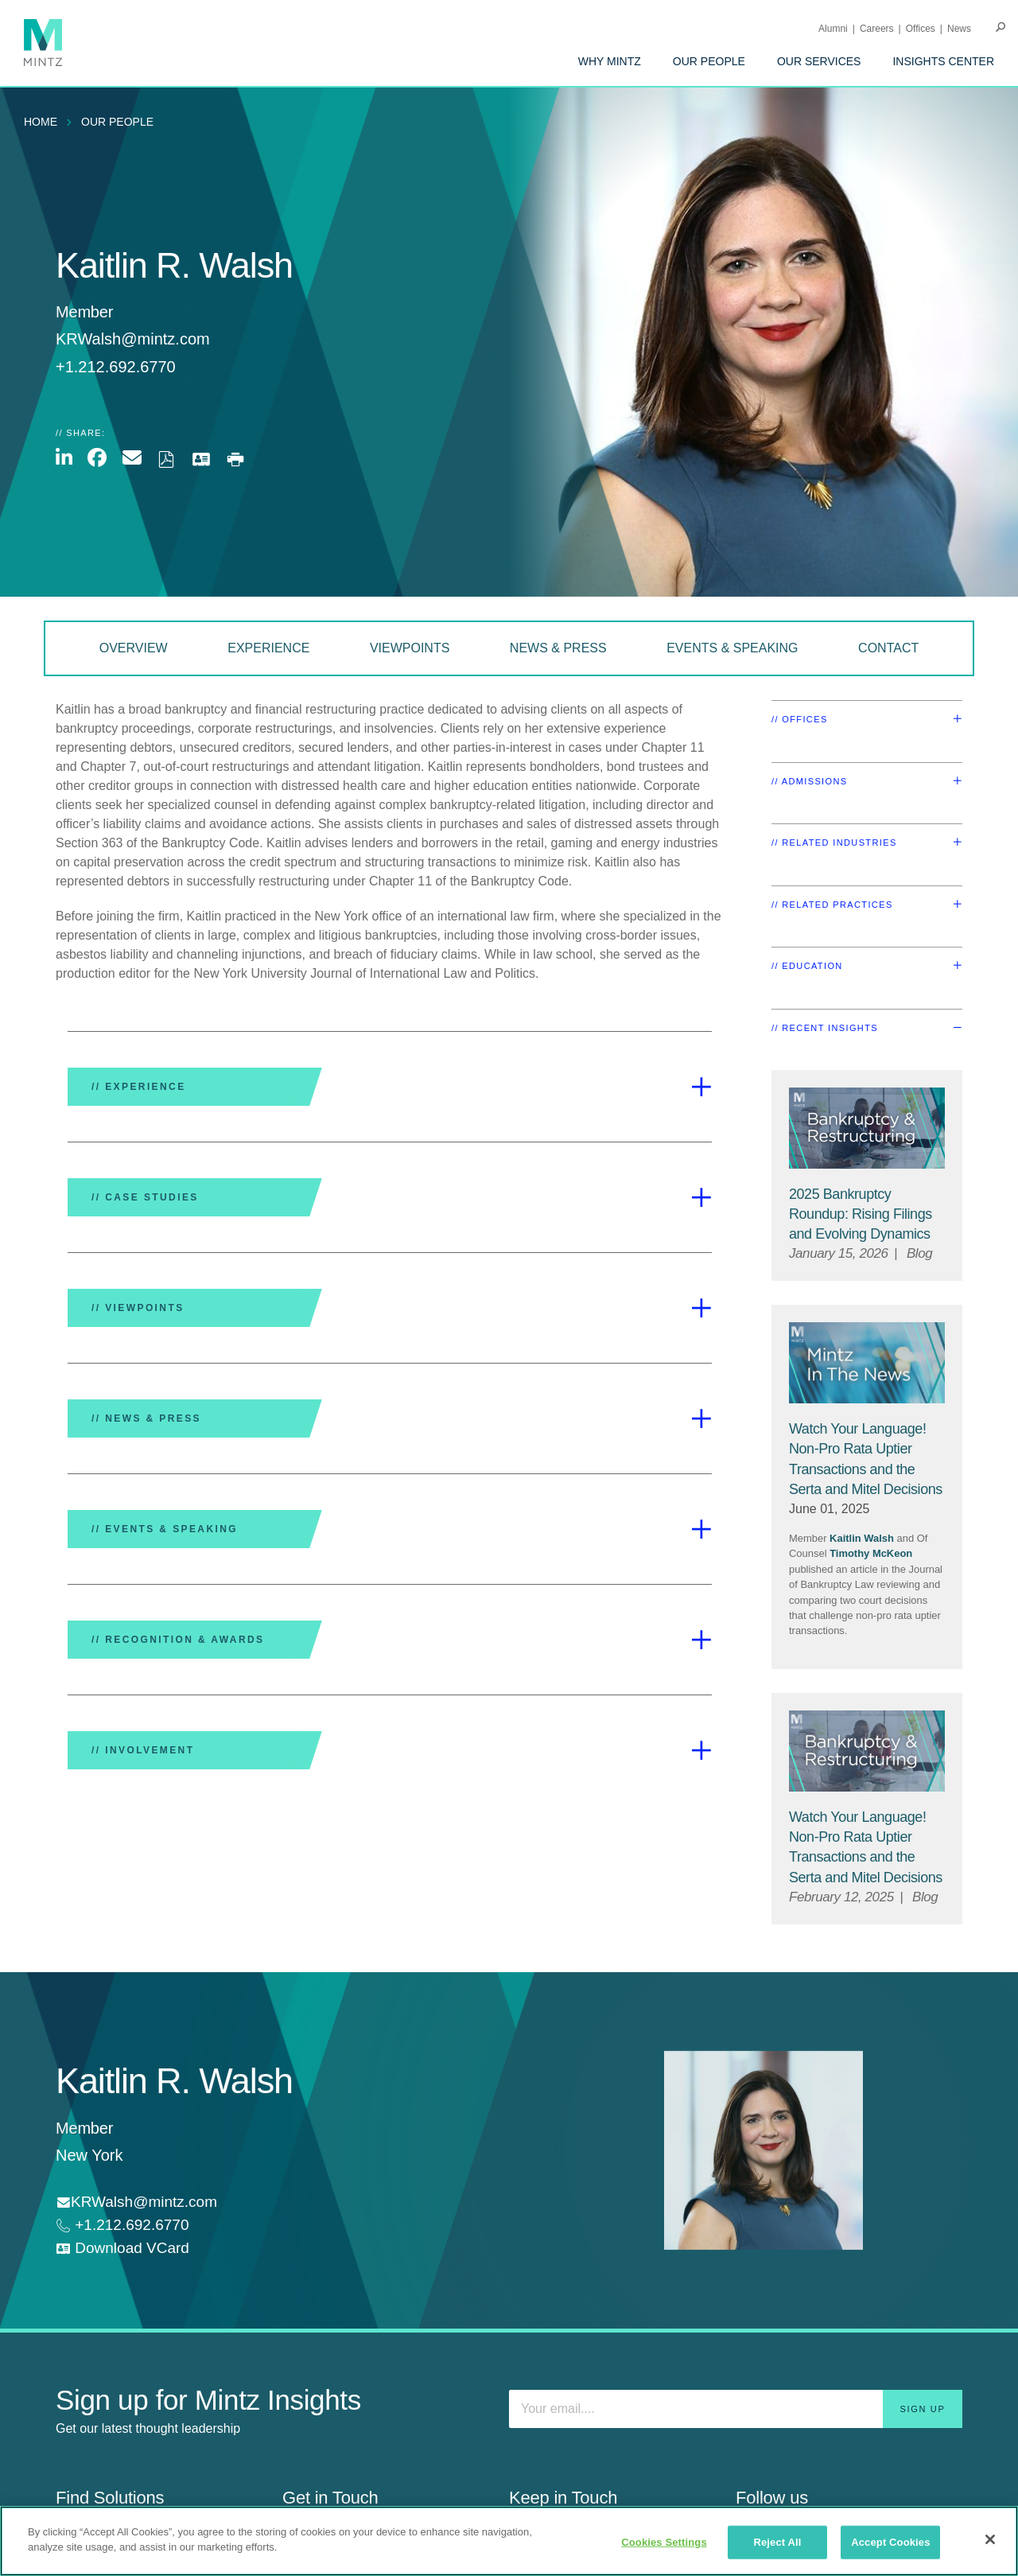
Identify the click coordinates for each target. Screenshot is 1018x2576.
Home (40, 121)
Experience (268, 648)
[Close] (990, 2539)
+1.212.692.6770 (129, 2224)
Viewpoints (409, 648)
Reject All (777, 2542)
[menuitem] (609, 61)
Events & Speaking (732, 648)
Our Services (819, 61)
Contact (888, 648)
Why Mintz (609, 61)
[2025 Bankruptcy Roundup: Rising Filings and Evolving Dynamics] (860, 1214)
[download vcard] (122, 2248)
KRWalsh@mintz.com (133, 339)
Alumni (833, 28)
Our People (709, 61)
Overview (133, 648)
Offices (920, 28)
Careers (877, 28)
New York (89, 2155)
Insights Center (943, 61)
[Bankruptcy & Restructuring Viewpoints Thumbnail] (867, 1128)
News (959, 28)
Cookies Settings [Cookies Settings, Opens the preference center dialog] (664, 2542)
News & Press (558, 648)
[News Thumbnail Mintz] (867, 1362)
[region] (509, 2541)
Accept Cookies (890, 2542)
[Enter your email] (735, 2409)
